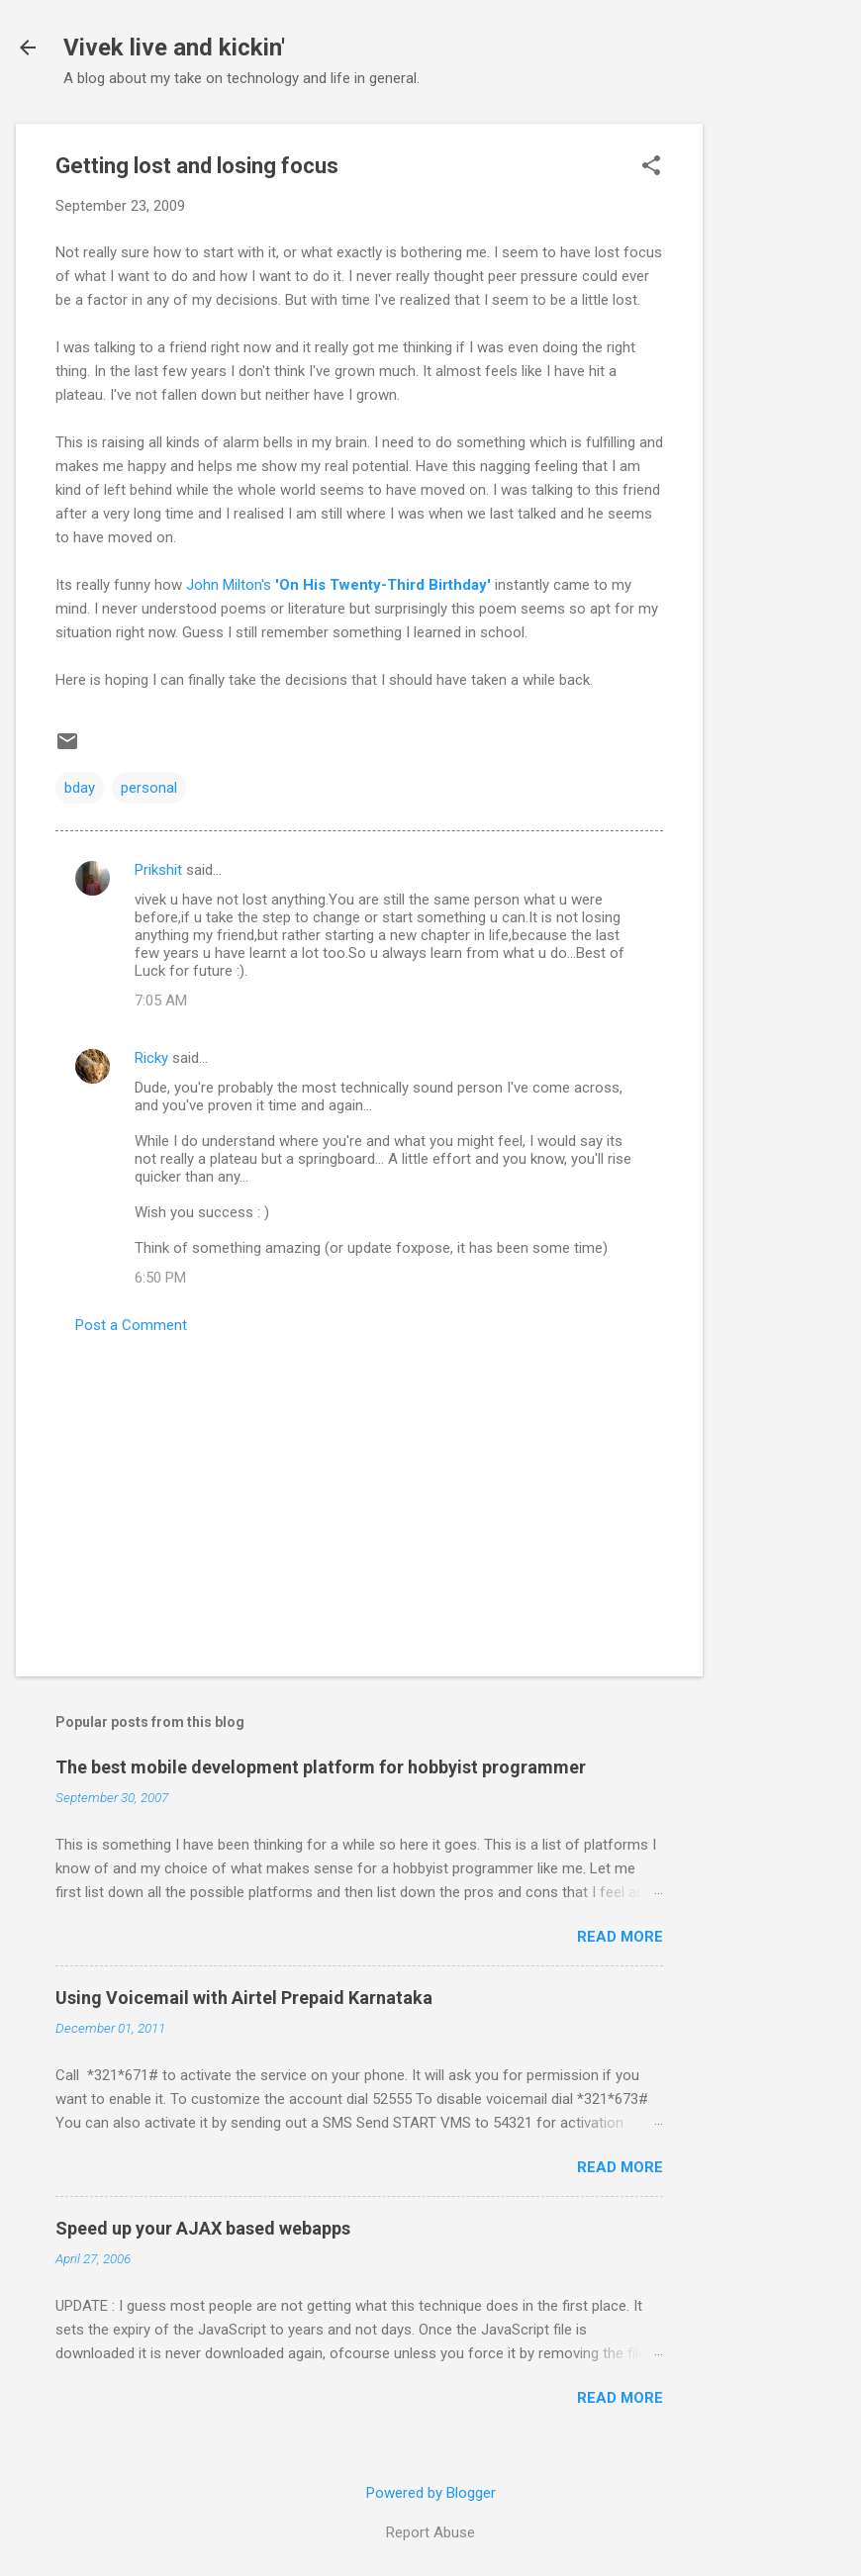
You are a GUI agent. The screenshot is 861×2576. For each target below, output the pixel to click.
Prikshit (158, 870)
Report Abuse (430, 2532)
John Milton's (338, 585)
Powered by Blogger (431, 2493)
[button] (651, 167)
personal (149, 788)
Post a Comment (131, 1325)
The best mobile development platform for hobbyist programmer (320, 1767)
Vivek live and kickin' (174, 47)
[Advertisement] (781, 420)
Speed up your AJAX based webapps (202, 2228)
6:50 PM (160, 1278)
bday (79, 788)
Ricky (151, 1058)
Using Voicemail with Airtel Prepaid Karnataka (243, 1997)
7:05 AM (161, 1000)
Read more (620, 1937)
